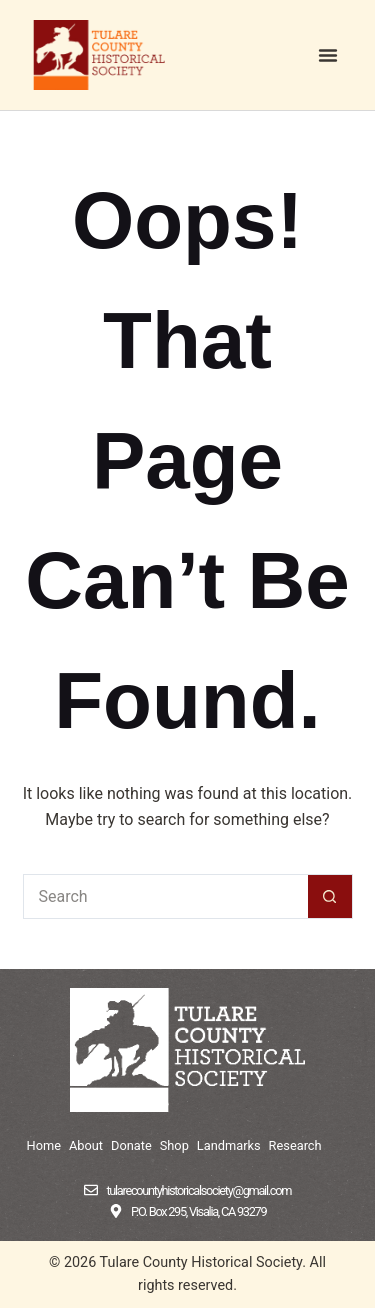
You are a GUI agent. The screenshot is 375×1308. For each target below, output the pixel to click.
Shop (174, 1145)
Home (44, 1145)
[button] (328, 55)
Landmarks (229, 1145)
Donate (131, 1145)
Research (295, 1145)
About (86, 1145)
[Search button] (330, 896)
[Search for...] (165, 896)
